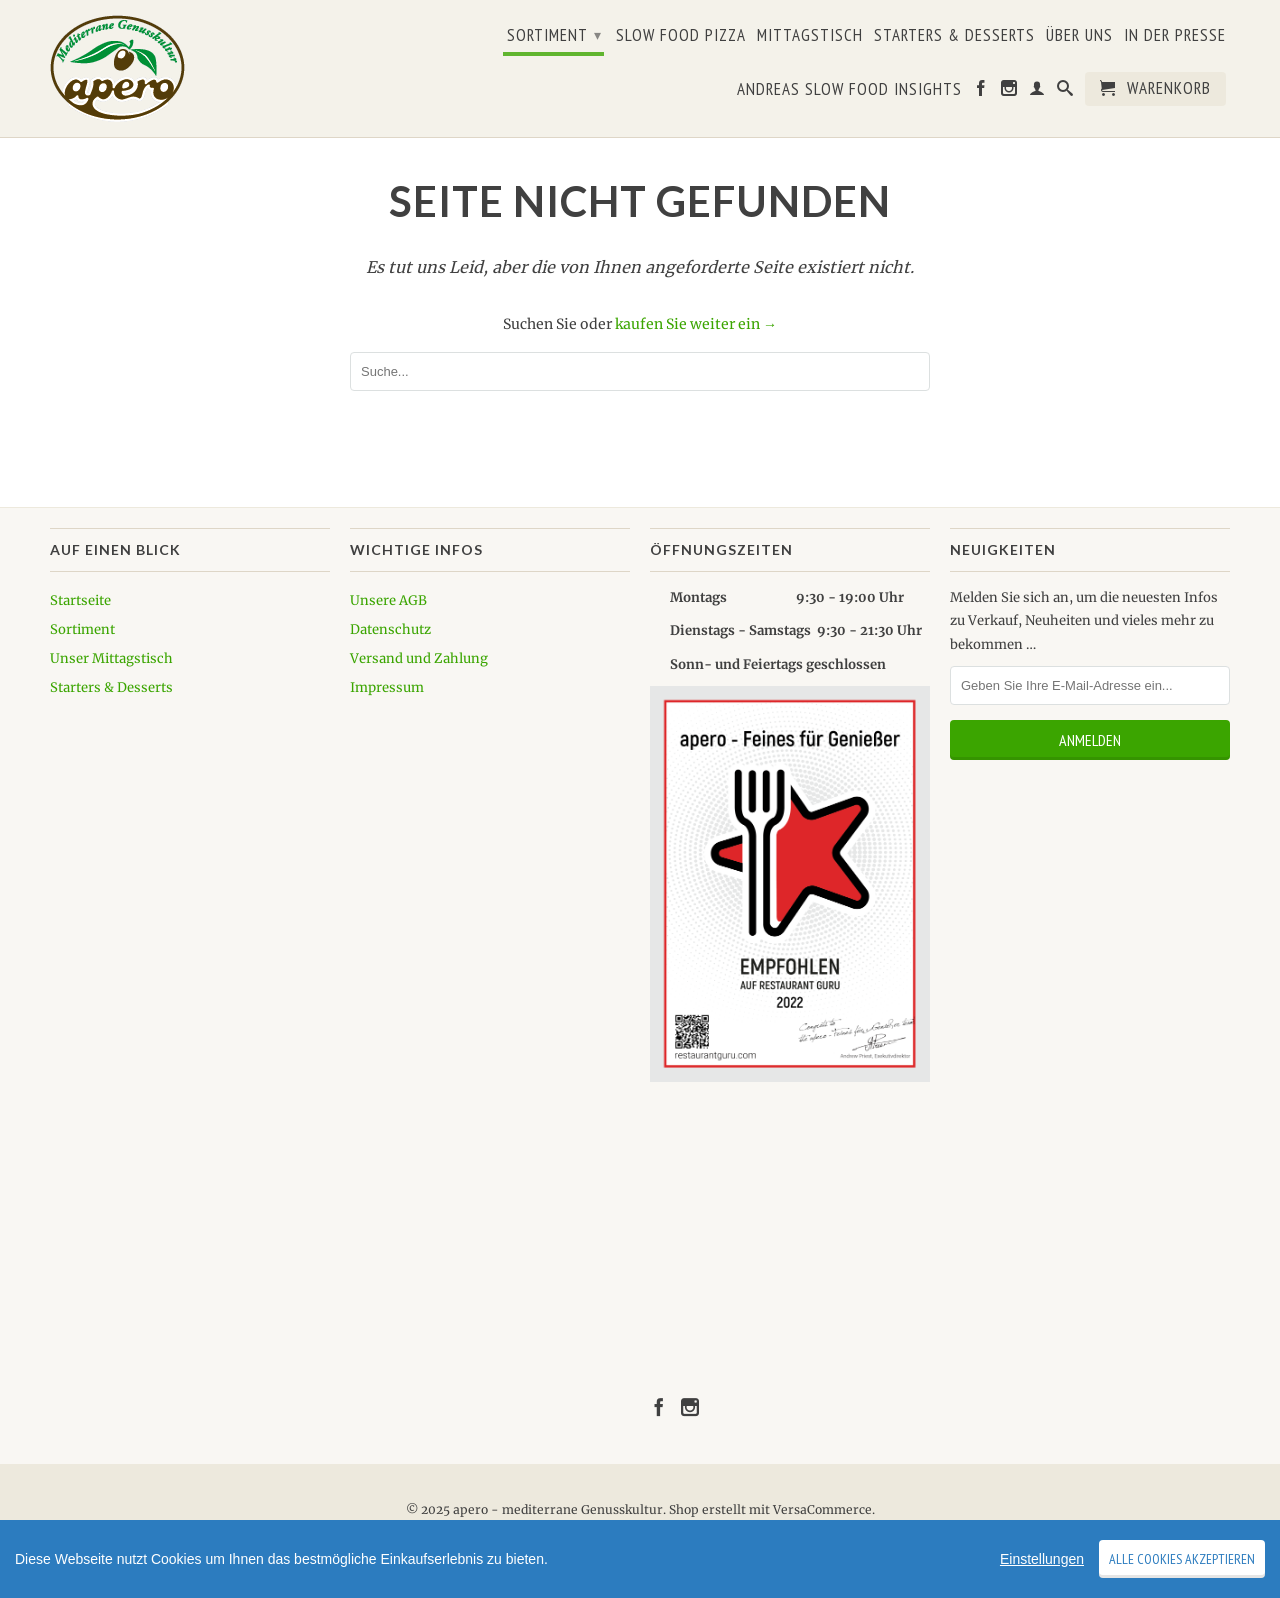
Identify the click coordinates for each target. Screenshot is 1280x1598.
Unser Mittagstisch (111, 658)
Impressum (387, 687)
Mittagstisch (810, 36)
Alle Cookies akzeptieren (1182, 1559)
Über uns (1079, 36)
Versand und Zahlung (419, 658)
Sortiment (554, 35)
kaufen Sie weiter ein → (696, 324)
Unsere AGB (388, 600)
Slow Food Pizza (681, 36)
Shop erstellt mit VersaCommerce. (772, 1509)
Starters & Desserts (954, 36)
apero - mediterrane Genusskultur (558, 1509)
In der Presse (1175, 36)
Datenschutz (390, 629)
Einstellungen (1042, 1559)
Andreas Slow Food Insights (849, 90)
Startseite (80, 600)
